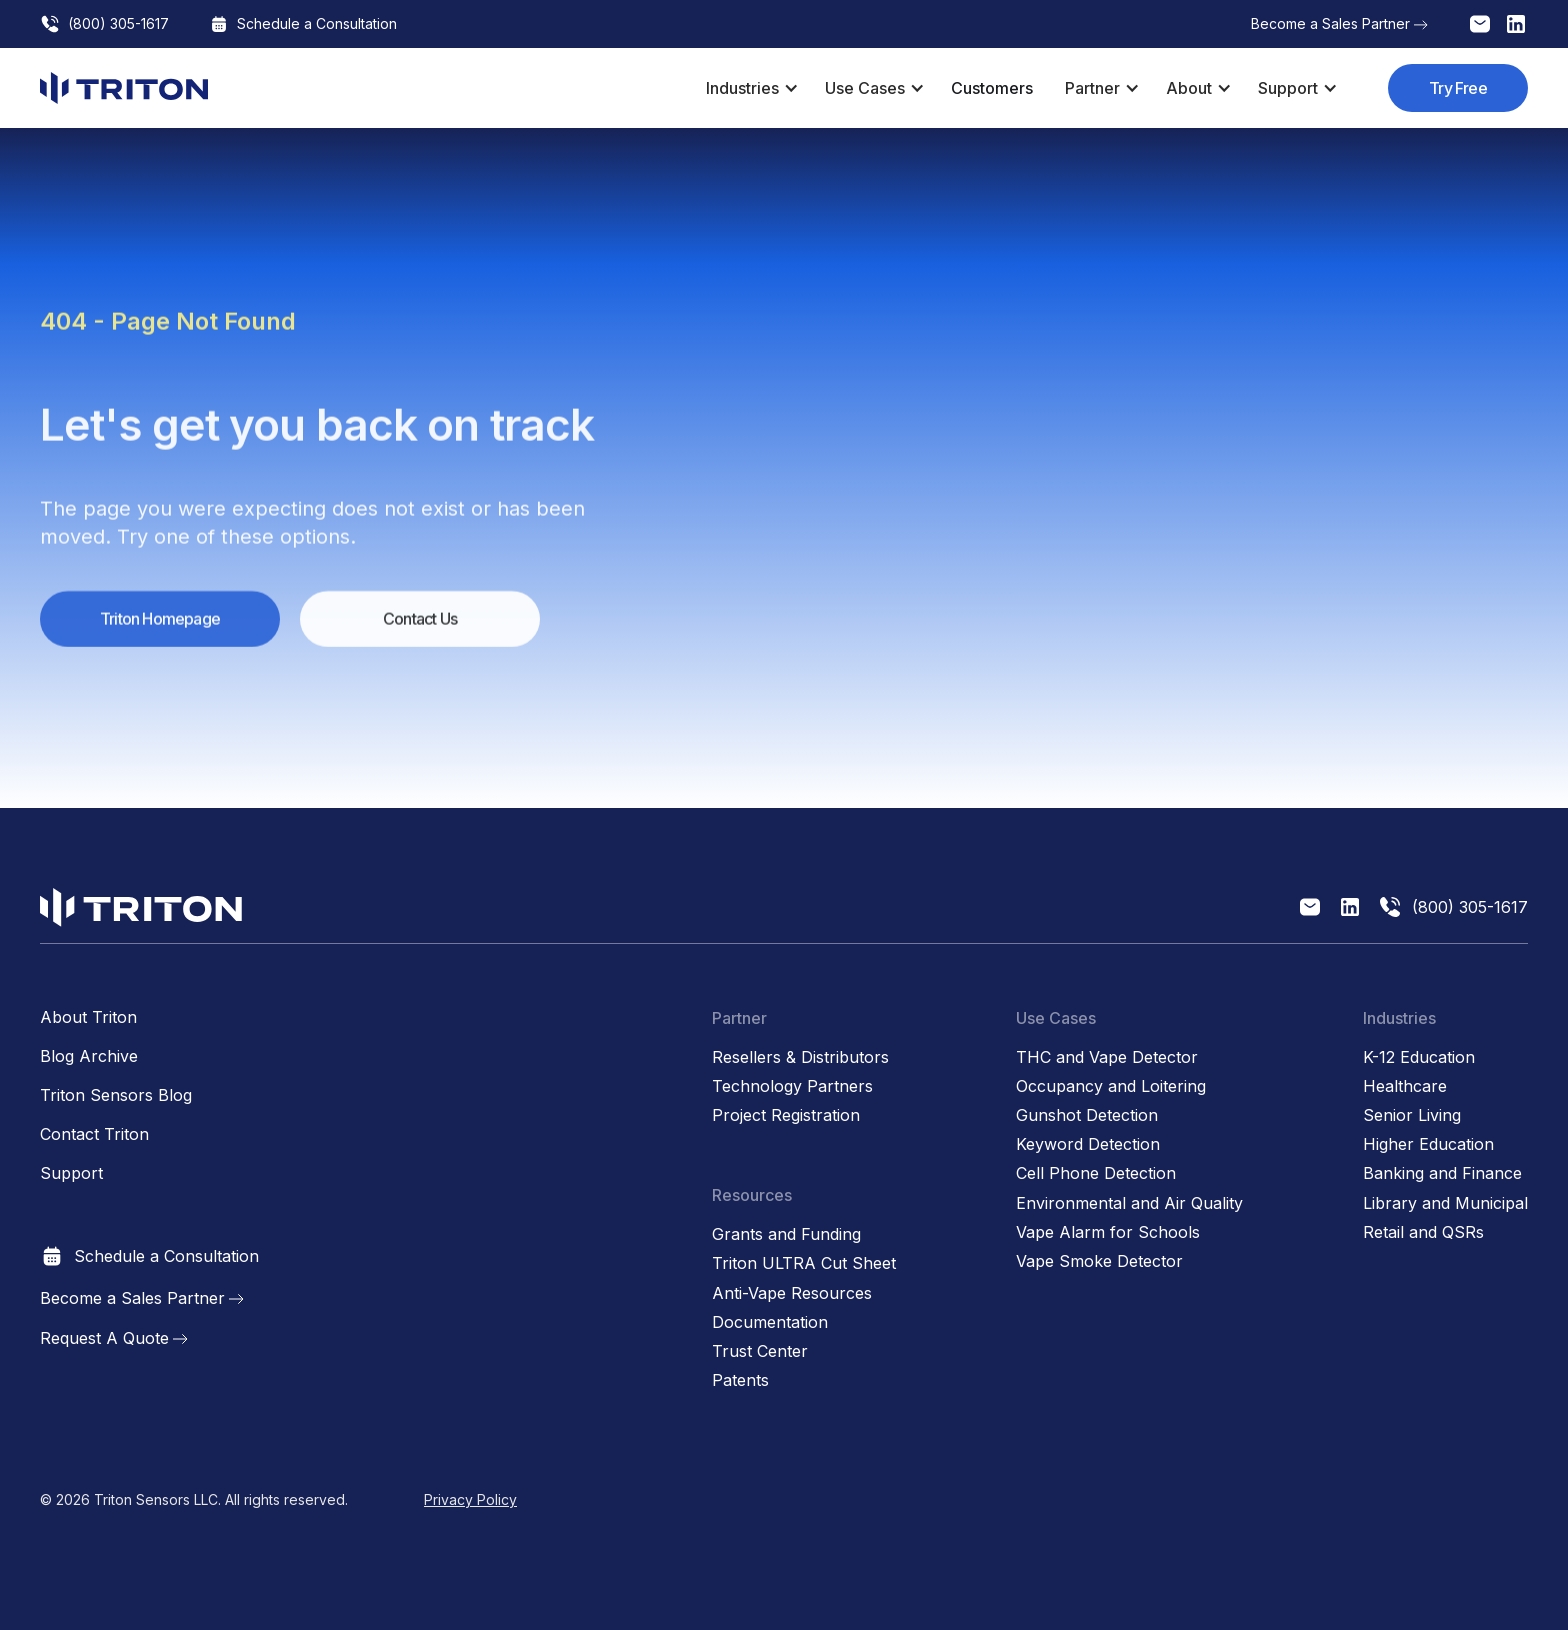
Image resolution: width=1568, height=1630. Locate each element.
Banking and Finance (1442, 1173)
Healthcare (1405, 1086)
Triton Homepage (160, 631)
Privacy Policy (470, 1499)
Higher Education (1428, 1144)
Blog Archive (89, 1056)
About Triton (88, 1017)
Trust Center (760, 1351)
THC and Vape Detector (1107, 1057)
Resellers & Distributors (800, 1057)
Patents (740, 1380)
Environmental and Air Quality (1129, 1203)
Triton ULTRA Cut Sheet (804, 1263)
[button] (749, 88)
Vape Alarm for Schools (1108, 1232)
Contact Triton (94, 1134)
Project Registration (786, 1115)
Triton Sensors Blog (116, 1095)
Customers (992, 88)
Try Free (1458, 88)
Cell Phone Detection (1096, 1173)
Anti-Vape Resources (792, 1293)
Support (71, 1173)
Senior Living (1412, 1115)
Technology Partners (792, 1086)
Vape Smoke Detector (1099, 1261)
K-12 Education (1419, 1057)
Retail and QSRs (1423, 1232)
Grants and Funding (786, 1234)
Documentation (770, 1322)
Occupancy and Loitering (1111, 1086)
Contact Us (420, 631)
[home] (124, 88)
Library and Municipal (1445, 1203)
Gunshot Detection (1087, 1115)
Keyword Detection (1088, 1144)
